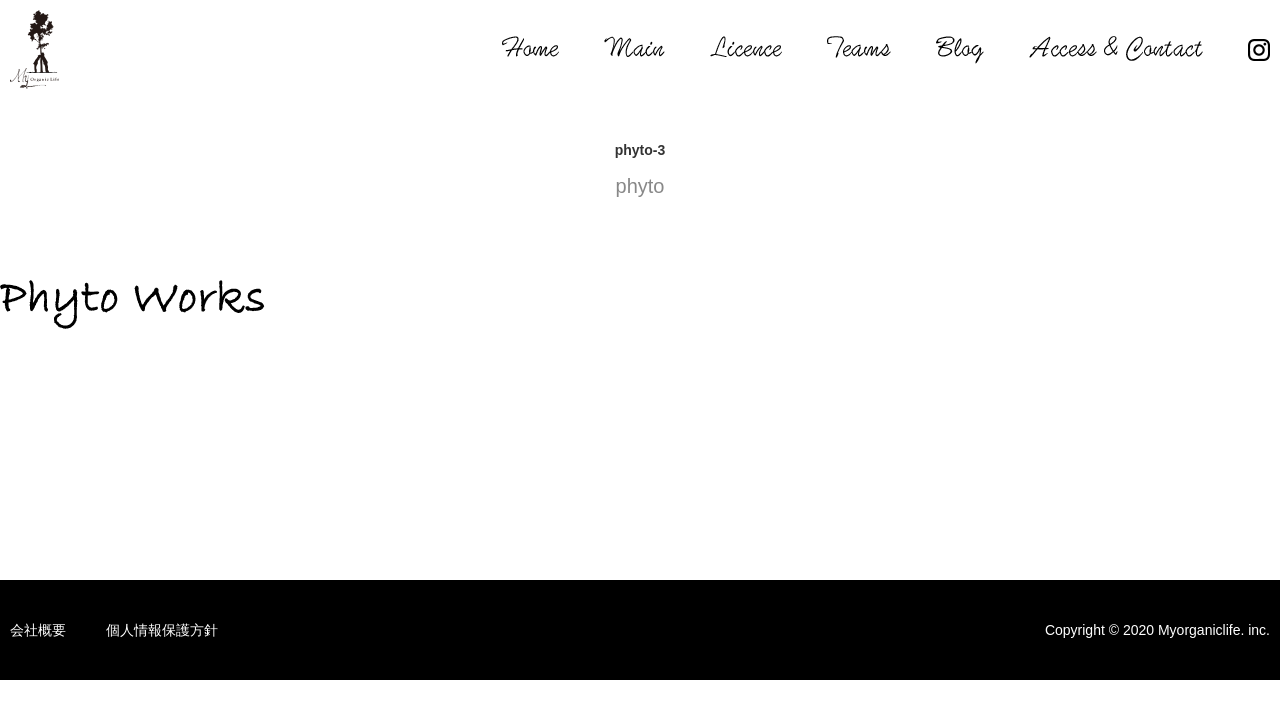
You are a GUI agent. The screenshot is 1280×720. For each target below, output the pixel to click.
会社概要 (38, 630)
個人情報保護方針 (162, 630)
